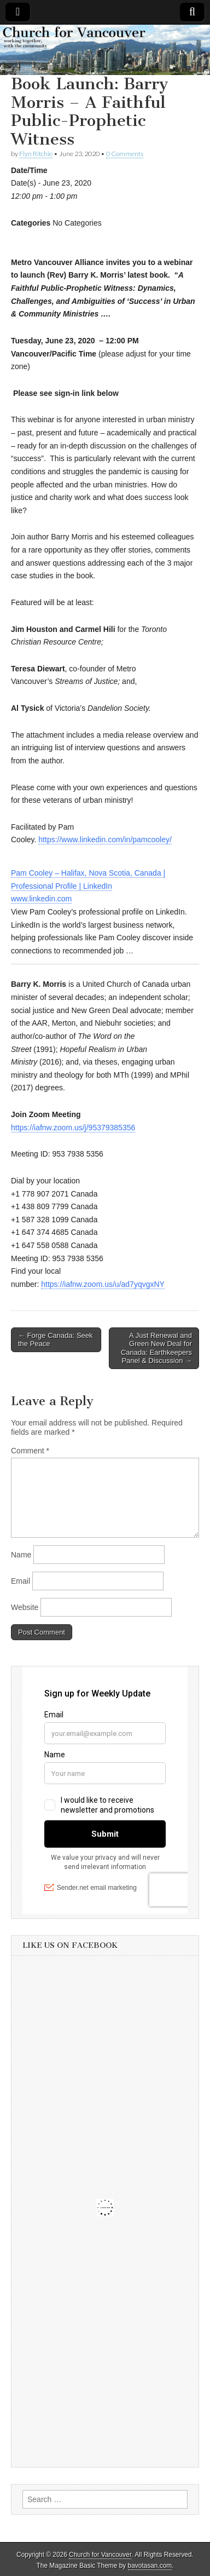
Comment (30, 1450)
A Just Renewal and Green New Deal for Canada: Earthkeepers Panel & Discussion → (156, 1348)
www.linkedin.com (41, 898)
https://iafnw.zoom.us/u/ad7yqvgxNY (103, 1284)
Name (21, 1554)
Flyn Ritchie (35, 154)
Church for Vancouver (100, 2554)
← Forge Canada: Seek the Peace (55, 1339)
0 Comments (124, 154)
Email (20, 1581)
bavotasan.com (150, 2565)
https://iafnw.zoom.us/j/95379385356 (73, 1127)
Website (24, 1607)
